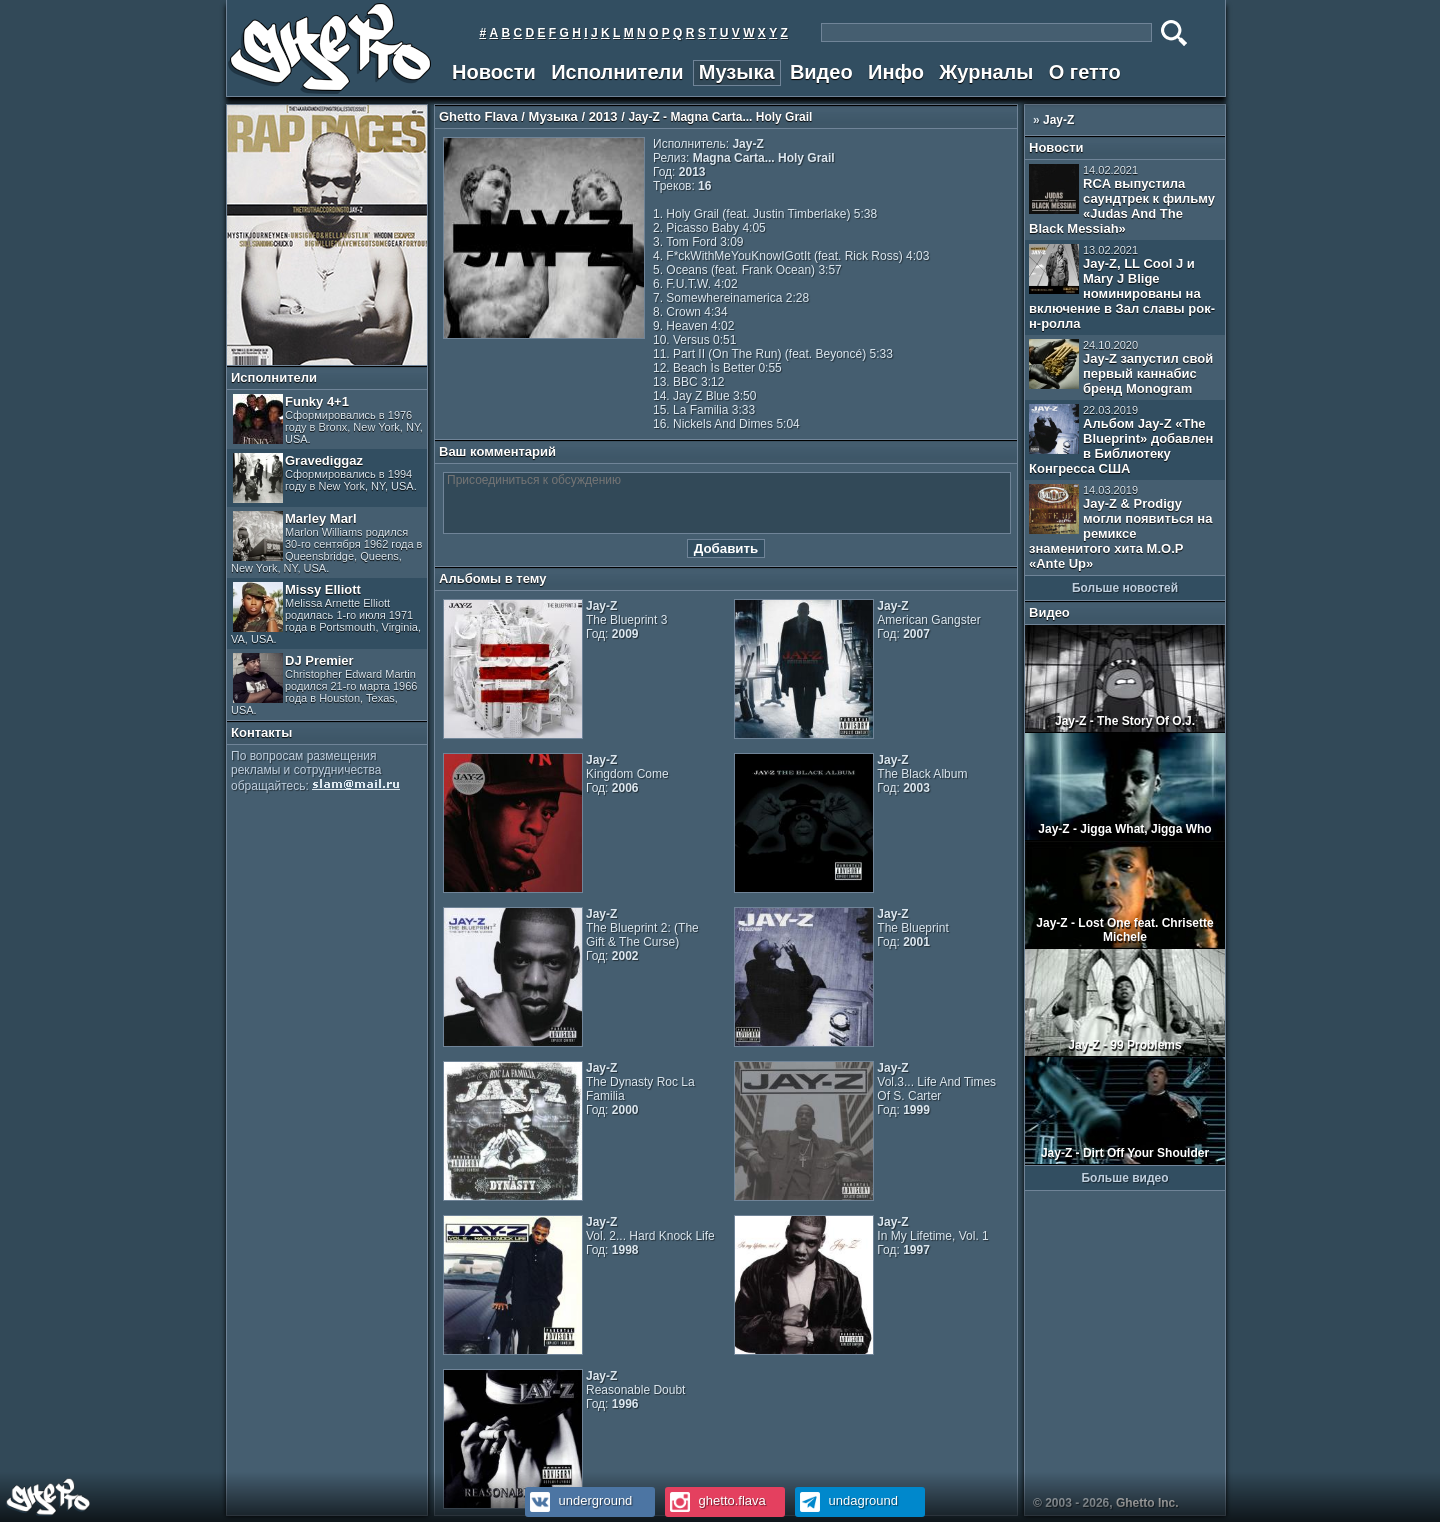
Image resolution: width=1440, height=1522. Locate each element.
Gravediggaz (325, 478)
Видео (821, 72)
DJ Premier (324, 684)
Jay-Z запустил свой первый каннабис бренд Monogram (1121, 367)
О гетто (1085, 72)
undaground (846, 1500)
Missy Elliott (326, 613)
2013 (603, 116)
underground (578, 1500)
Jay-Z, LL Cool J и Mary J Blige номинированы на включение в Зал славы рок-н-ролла (1122, 287)
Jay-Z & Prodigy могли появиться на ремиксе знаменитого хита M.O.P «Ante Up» (1120, 527)
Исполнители (617, 72)
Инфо (896, 72)
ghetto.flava (715, 1500)
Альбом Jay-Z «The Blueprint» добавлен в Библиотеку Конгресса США (1121, 440)
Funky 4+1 (328, 419)
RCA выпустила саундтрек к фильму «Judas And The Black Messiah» (1122, 200)
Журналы (986, 72)
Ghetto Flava (478, 116)
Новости (494, 72)
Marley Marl (326, 542)
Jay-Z (1058, 120)
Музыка (737, 72)
